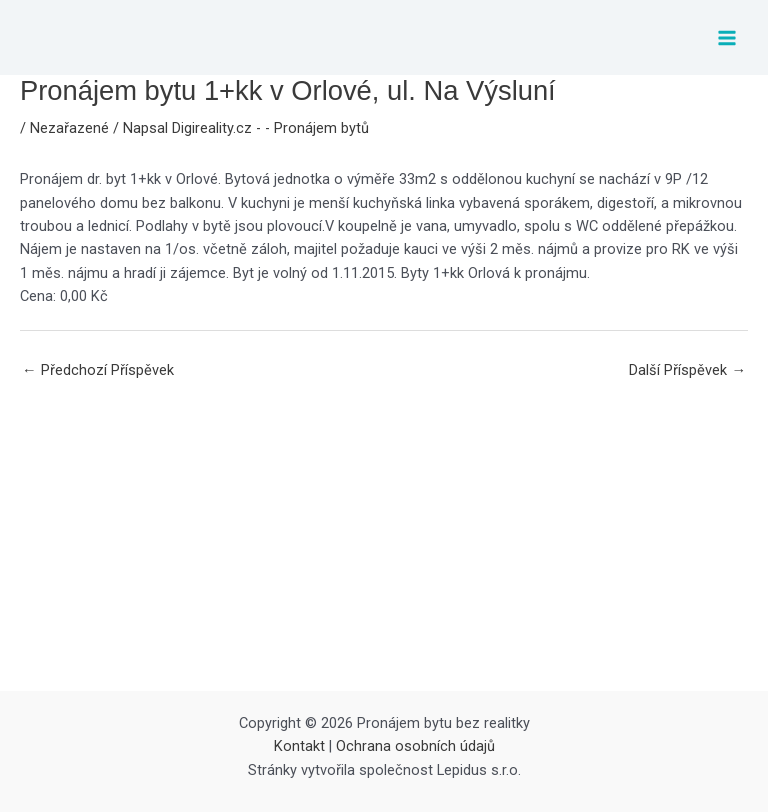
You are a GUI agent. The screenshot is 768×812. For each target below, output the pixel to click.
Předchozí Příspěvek (98, 370)
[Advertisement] (384, 541)
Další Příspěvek (687, 370)
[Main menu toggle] (727, 38)
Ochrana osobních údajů (415, 746)
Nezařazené (69, 128)
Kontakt (299, 746)
